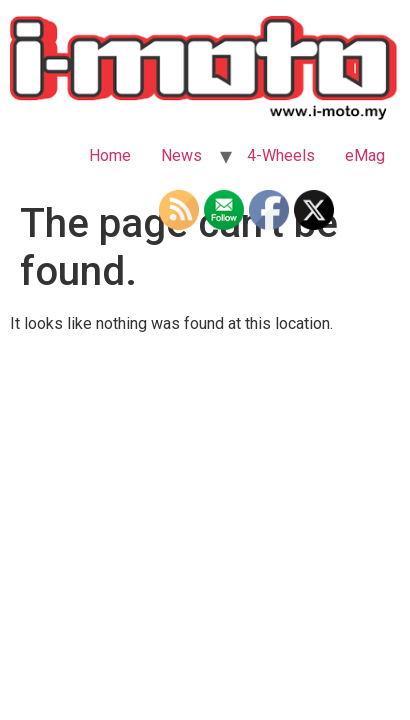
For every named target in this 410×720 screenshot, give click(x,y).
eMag (365, 155)
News (181, 155)
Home (110, 155)
